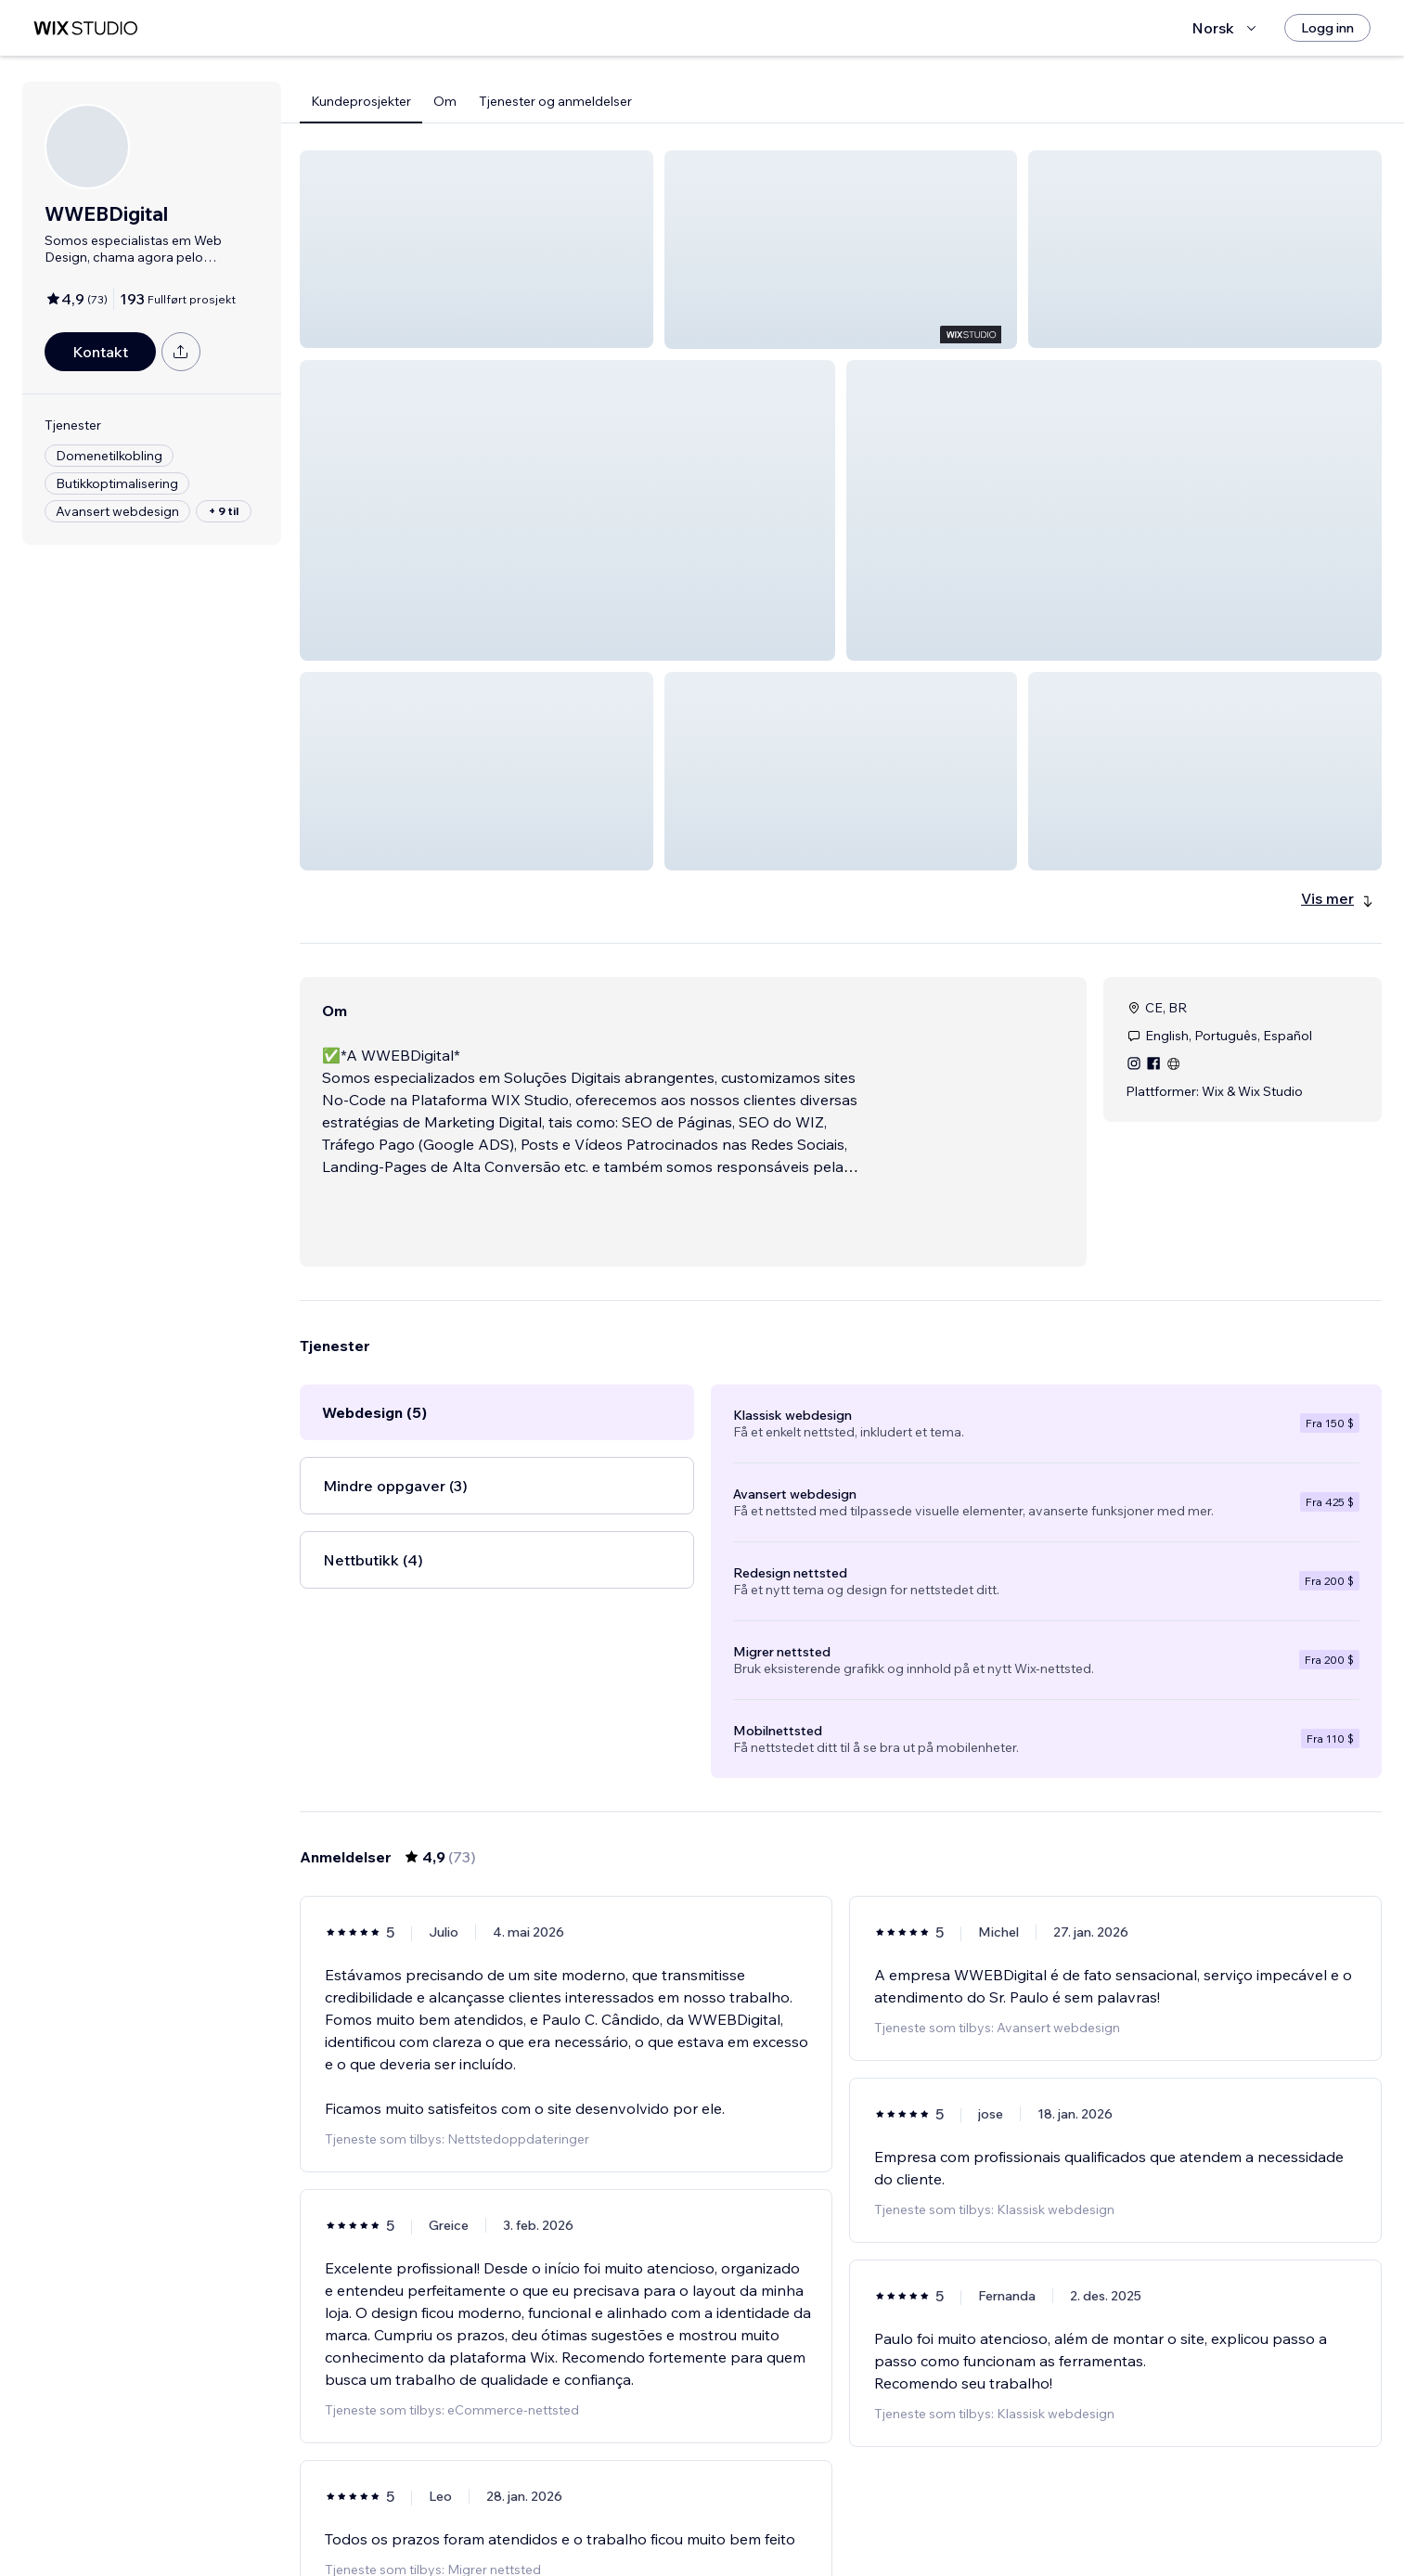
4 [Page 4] (841, 2525)
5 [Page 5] (874, 2525)
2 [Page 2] (774, 2525)
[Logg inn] (1327, 28)
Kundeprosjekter (361, 101)
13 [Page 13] (941, 2525)
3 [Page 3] (807, 2525)
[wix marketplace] (85, 28)
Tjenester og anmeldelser (555, 101)
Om (445, 101)
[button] (476, 249)
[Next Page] (974, 2525)
